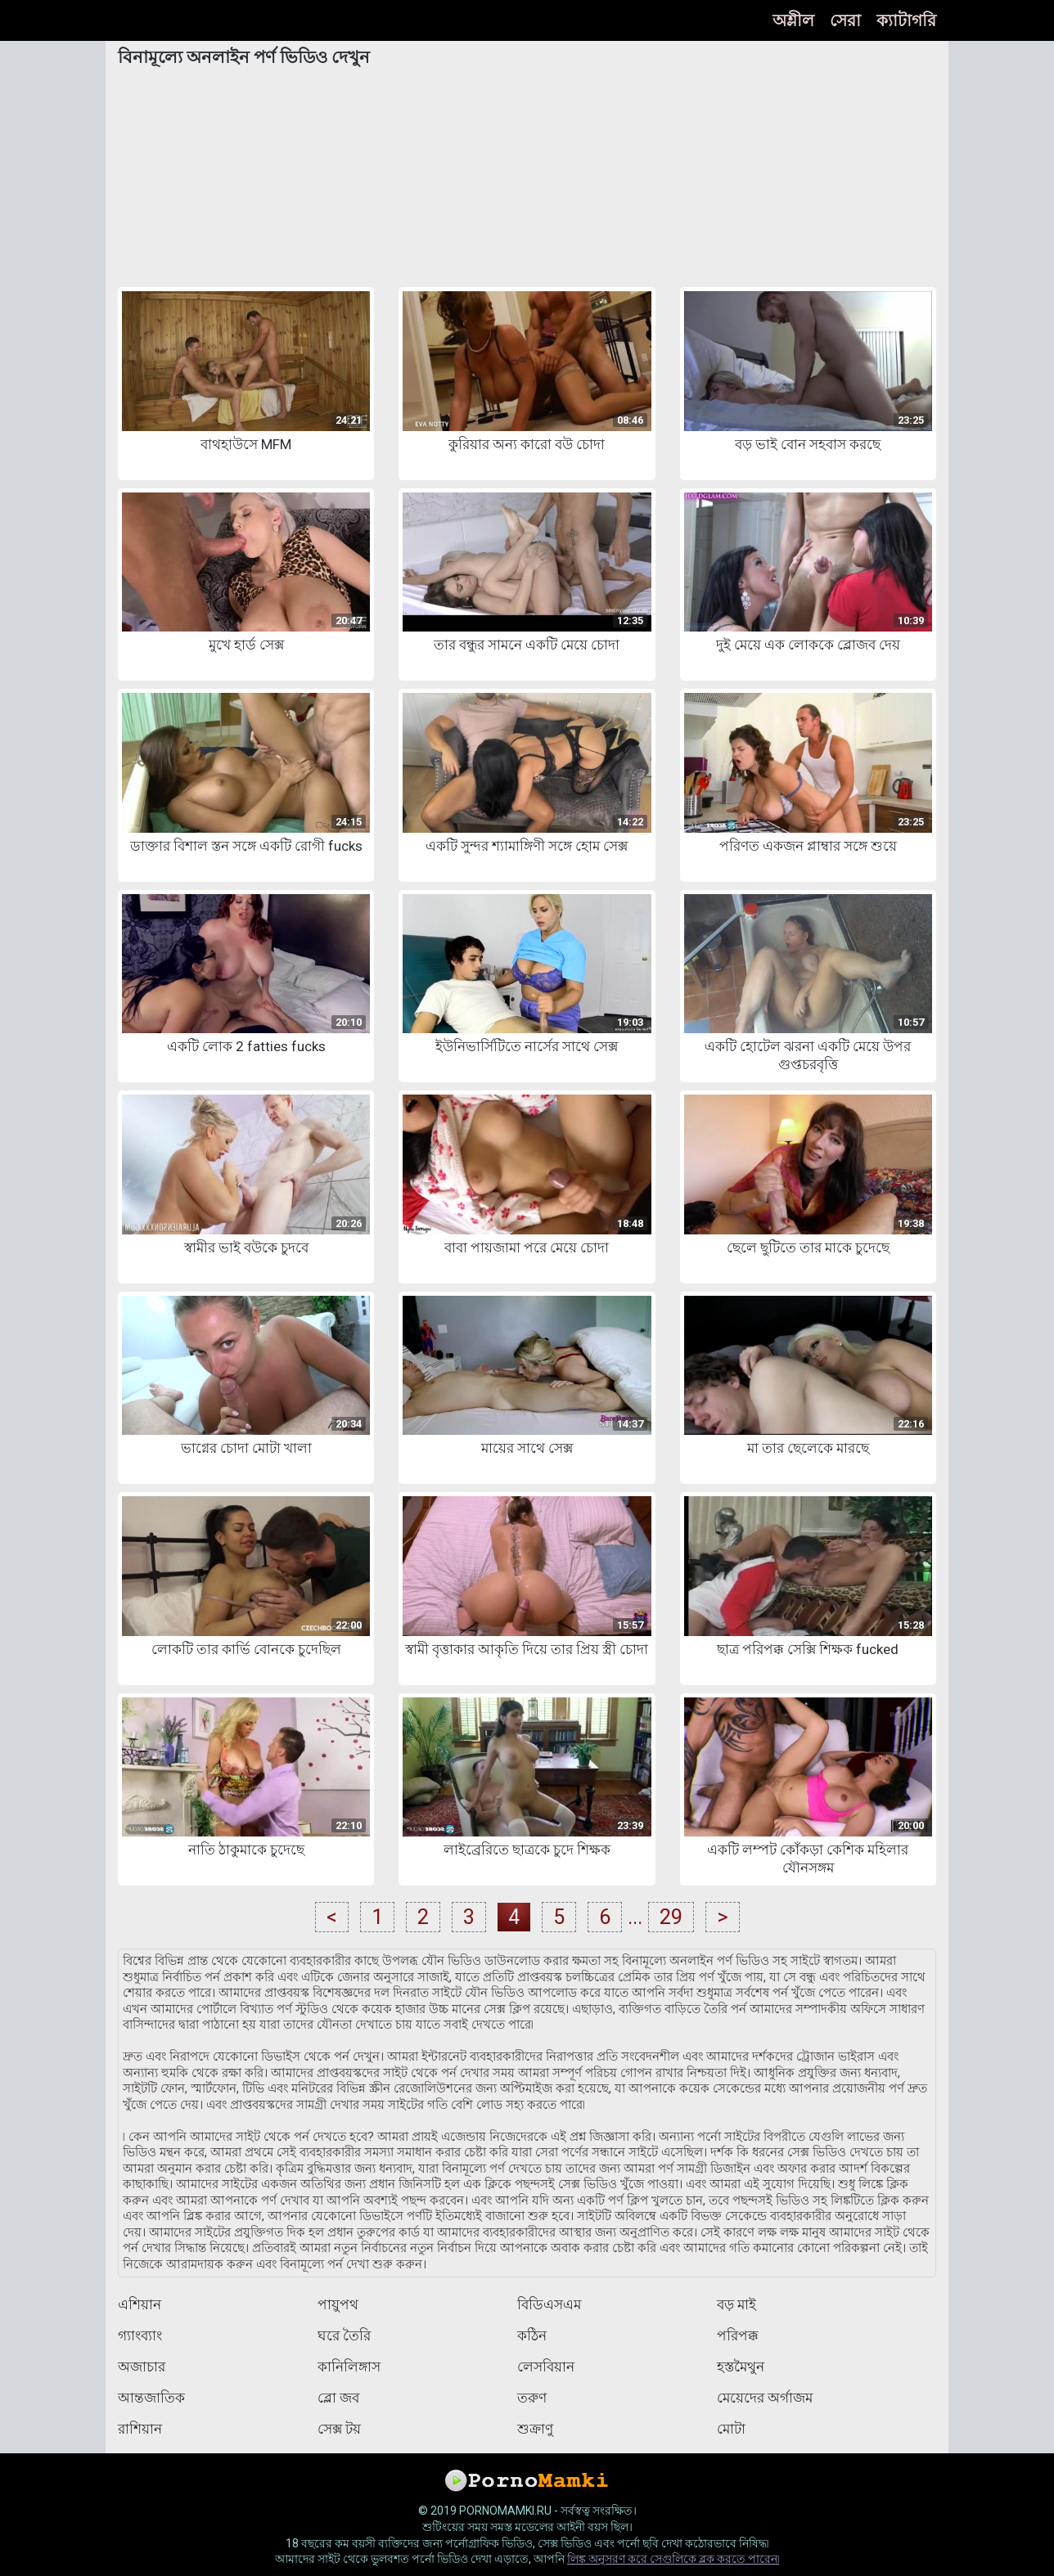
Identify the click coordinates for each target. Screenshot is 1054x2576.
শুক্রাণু (535, 2429)
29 (671, 1917)
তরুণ (532, 2397)
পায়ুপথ (338, 2304)
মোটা (731, 2429)
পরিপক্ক (738, 2335)
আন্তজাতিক (151, 2397)
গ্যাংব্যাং (140, 2335)
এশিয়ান (139, 2304)
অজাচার (141, 2366)
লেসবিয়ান (545, 2366)
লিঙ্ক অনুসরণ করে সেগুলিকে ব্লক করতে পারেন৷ (673, 2558)
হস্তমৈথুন (740, 2366)
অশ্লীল (793, 20)
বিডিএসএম (549, 2304)
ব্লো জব (338, 2397)
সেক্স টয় (339, 2429)
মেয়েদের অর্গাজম (765, 2397)
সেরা (845, 20)
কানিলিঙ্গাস (349, 2366)
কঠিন (532, 2335)
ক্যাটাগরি (906, 20)
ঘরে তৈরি (344, 2335)
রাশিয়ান (140, 2429)
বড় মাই (736, 2304)
